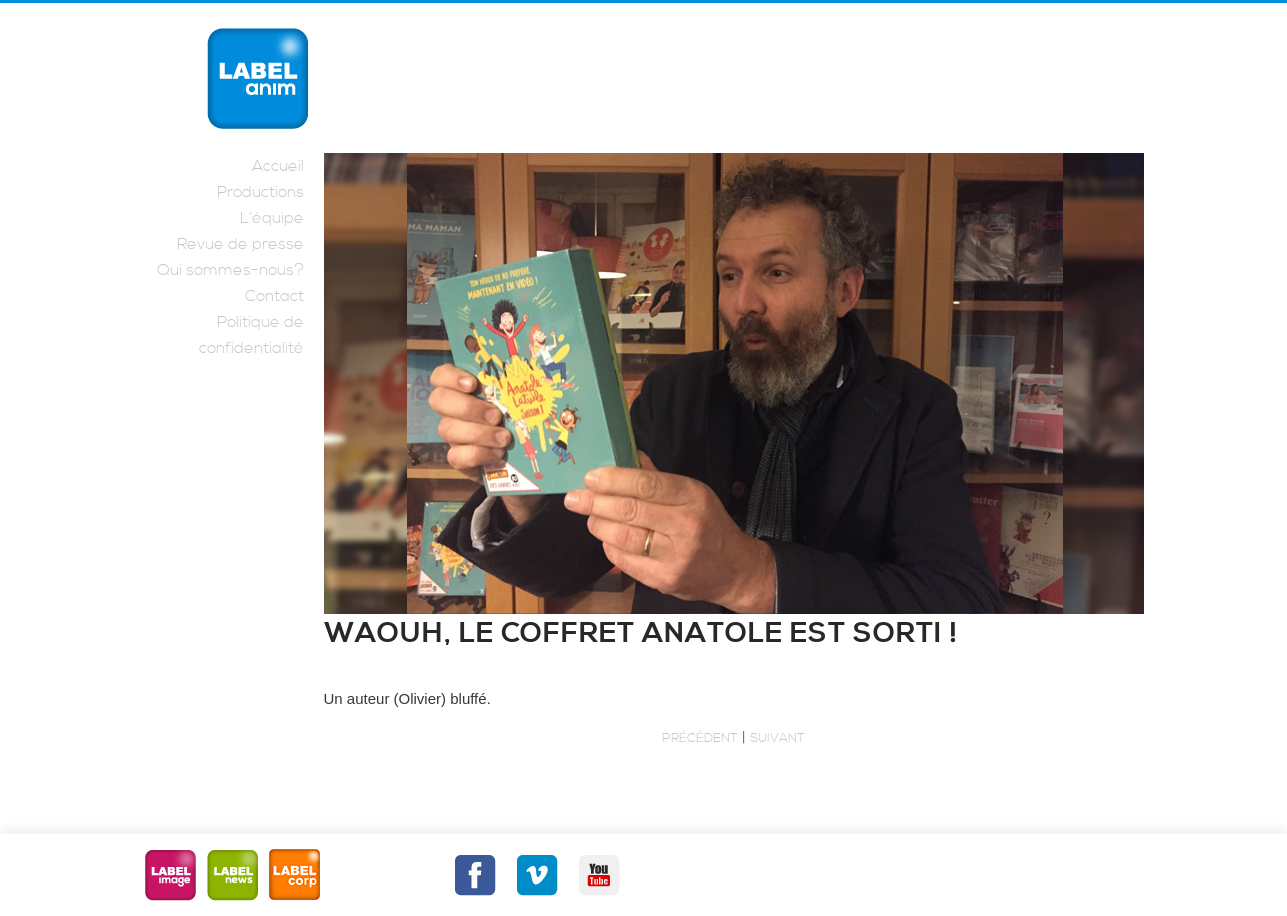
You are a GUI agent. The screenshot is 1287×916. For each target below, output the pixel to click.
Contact (274, 296)
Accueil (278, 166)
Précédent (700, 738)
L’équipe (272, 218)
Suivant (777, 738)
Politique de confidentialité (251, 335)
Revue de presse (240, 244)
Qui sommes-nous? (230, 270)
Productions (260, 192)
